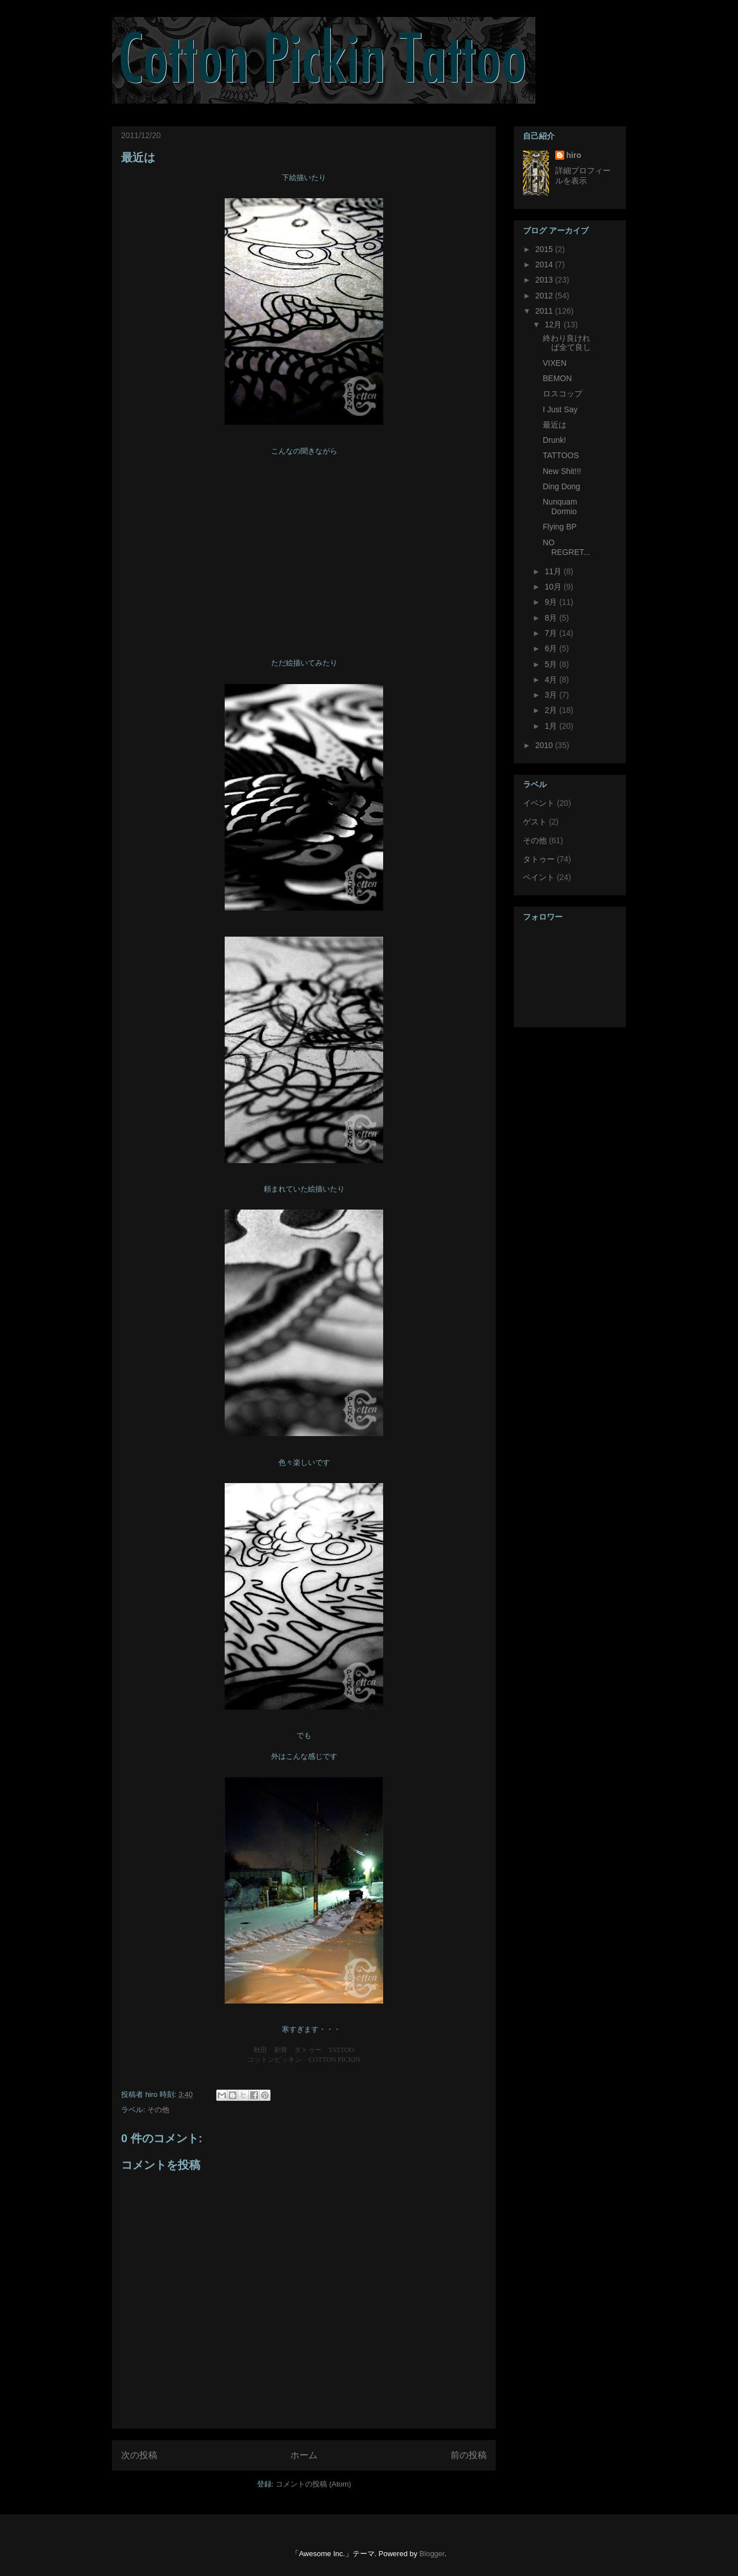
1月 (551, 725)
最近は (138, 157)
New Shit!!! (562, 471)
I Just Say (560, 409)
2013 (545, 279)
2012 (545, 295)
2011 (545, 310)
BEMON (557, 378)
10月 (553, 586)
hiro (574, 155)
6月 (551, 648)
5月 (551, 664)
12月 (553, 324)
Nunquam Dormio (560, 506)
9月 (551, 601)
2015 (545, 249)
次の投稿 (139, 2455)
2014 (545, 264)
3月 (551, 694)
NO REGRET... (566, 547)
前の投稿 (468, 2455)
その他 (158, 2109)
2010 (545, 745)
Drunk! (554, 440)
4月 (551, 679)
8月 (551, 617)
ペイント (539, 877)
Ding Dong (561, 486)
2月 (551, 710)
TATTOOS (561, 455)
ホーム (303, 2455)
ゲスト (535, 821)
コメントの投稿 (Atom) (313, 2484)
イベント (539, 803)
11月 (553, 571)
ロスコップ (562, 393)
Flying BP (560, 526)
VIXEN (555, 363)
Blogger (431, 2553)
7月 (551, 633)
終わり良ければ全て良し (567, 343)
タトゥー (539, 859)
